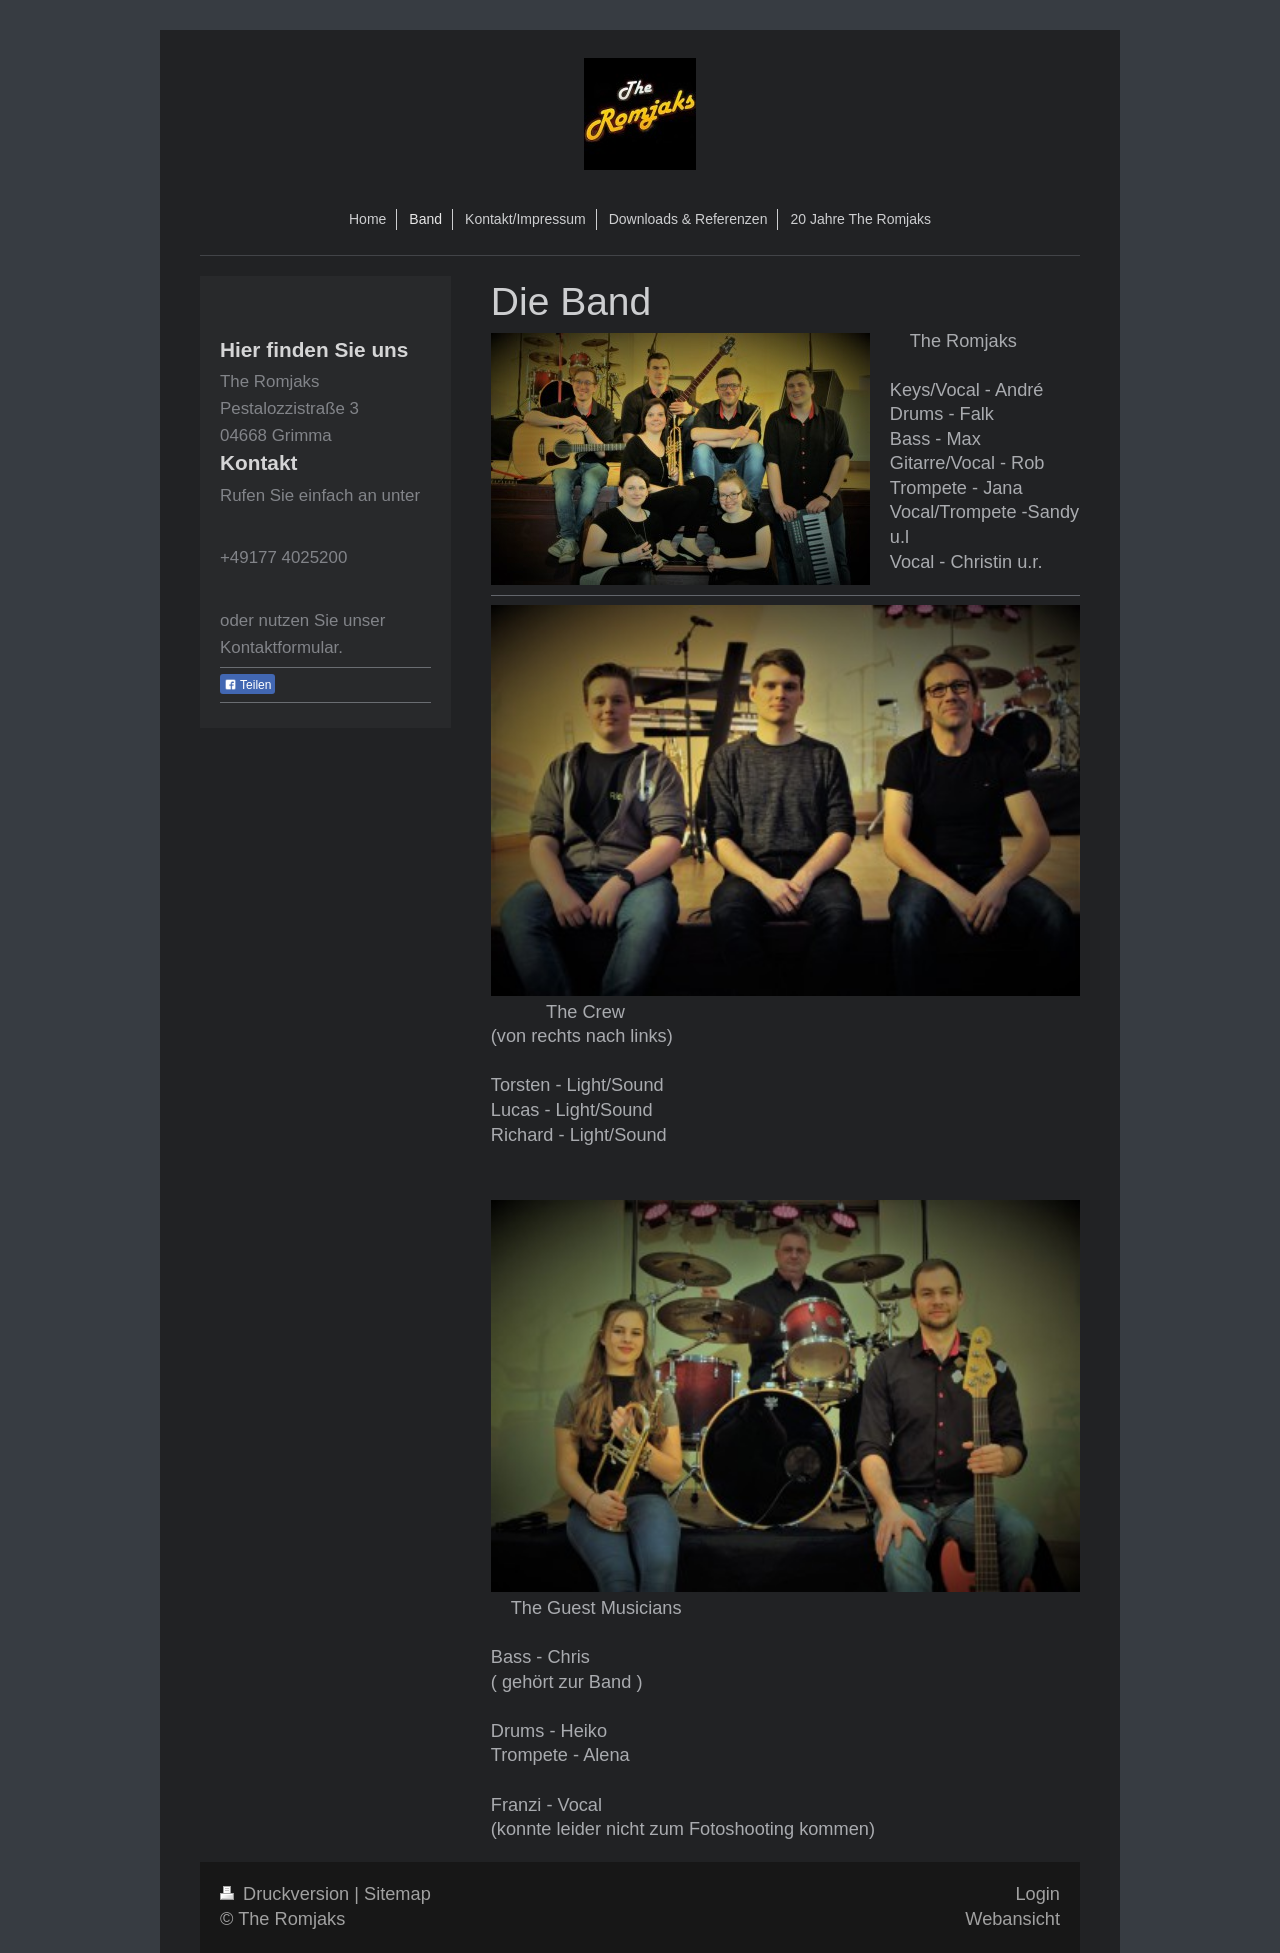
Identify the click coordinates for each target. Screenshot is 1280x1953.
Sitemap (397, 1894)
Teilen (247, 685)
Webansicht (1012, 1919)
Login (1037, 1894)
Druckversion (287, 1894)
